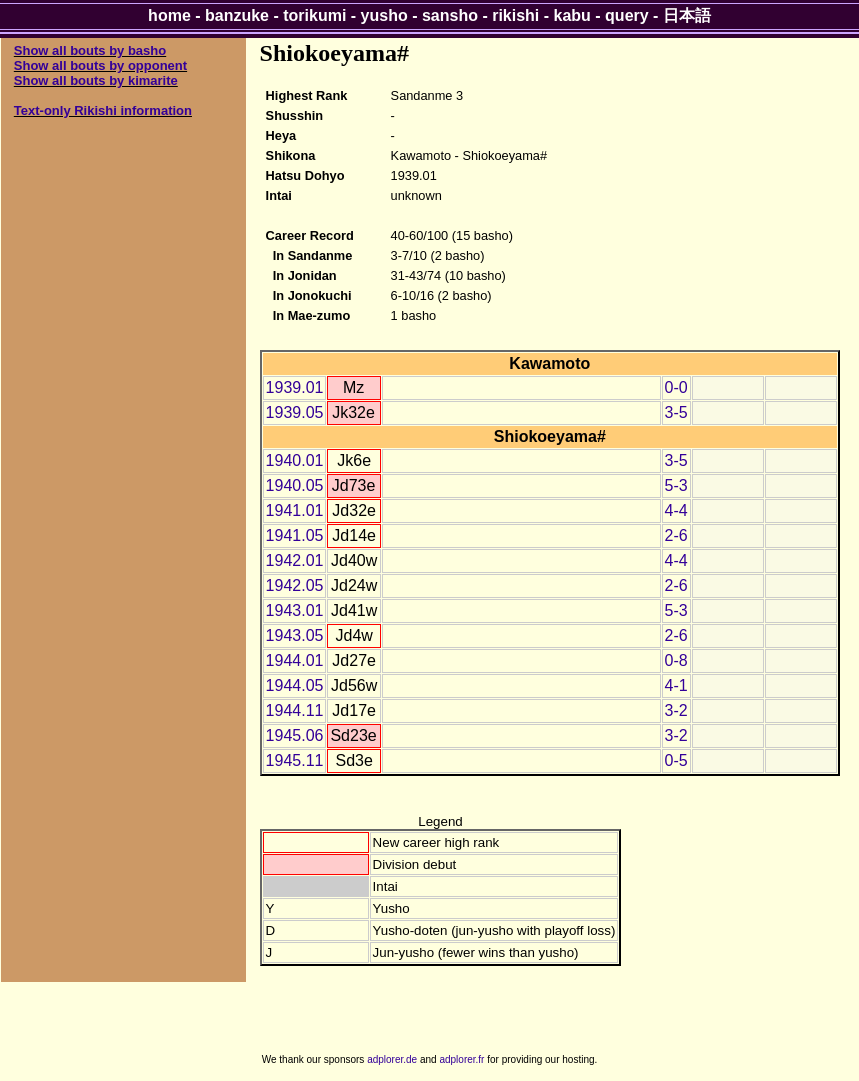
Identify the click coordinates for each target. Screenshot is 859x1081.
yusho (384, 15)
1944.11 (295, 710)
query (627, 15)
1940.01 (295, 460)
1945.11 (295, 760)
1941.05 (295, 535)
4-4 (676, 510)
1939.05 (295, 412)
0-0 (676, 387)
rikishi (515, 15)
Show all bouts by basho (90, 50)
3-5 (676, 412)
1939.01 (295, 387)
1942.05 (295, 585)
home (169, 15)
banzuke (237, 15)
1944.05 (295, 685)
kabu (572, 15)
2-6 (676, 535)
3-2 (676, 710)
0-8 (676, 660)
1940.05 (295, 485)
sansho (450, 15)
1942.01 (295, 560)
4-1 (676, 685)
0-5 (676, 760)
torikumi (314, 15)
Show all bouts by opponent (100, 65)
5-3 (676, 485)
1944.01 (295, 660)
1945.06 (295, 735)
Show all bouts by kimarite (96, 80)
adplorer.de (392, 1059)
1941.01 (295, 510)
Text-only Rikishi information (103, 110)
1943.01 (295, 610)
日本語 (687, 15)
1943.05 (295, 635)
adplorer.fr (461, 1059)
